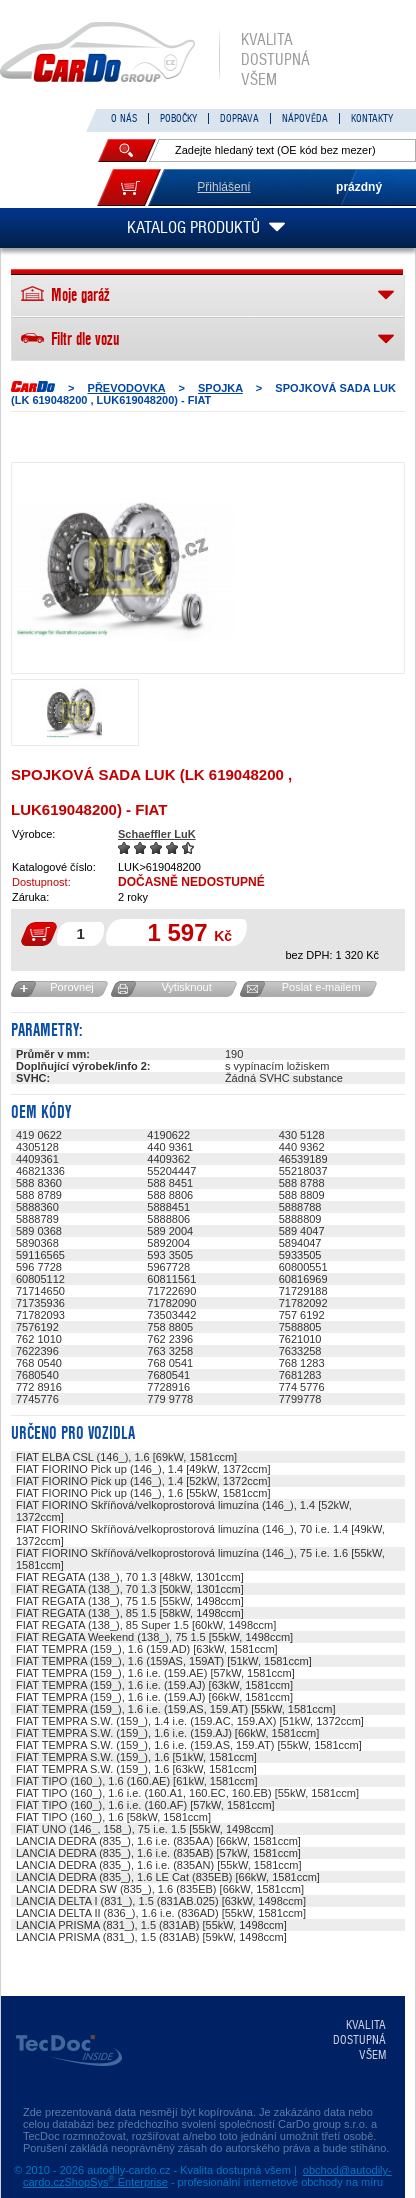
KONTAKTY (372, 118)
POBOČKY (178, 118)
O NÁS (124, 118)
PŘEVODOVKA (127, 388)
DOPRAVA (239, 118)
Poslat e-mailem (321, 987)
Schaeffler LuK (157, 834)
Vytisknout (186, 987)
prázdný (359, 187)
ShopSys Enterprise (116, 2182)
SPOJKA (220, 388)
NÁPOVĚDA (305, 118)
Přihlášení (223, 187)
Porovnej (71, 987)
